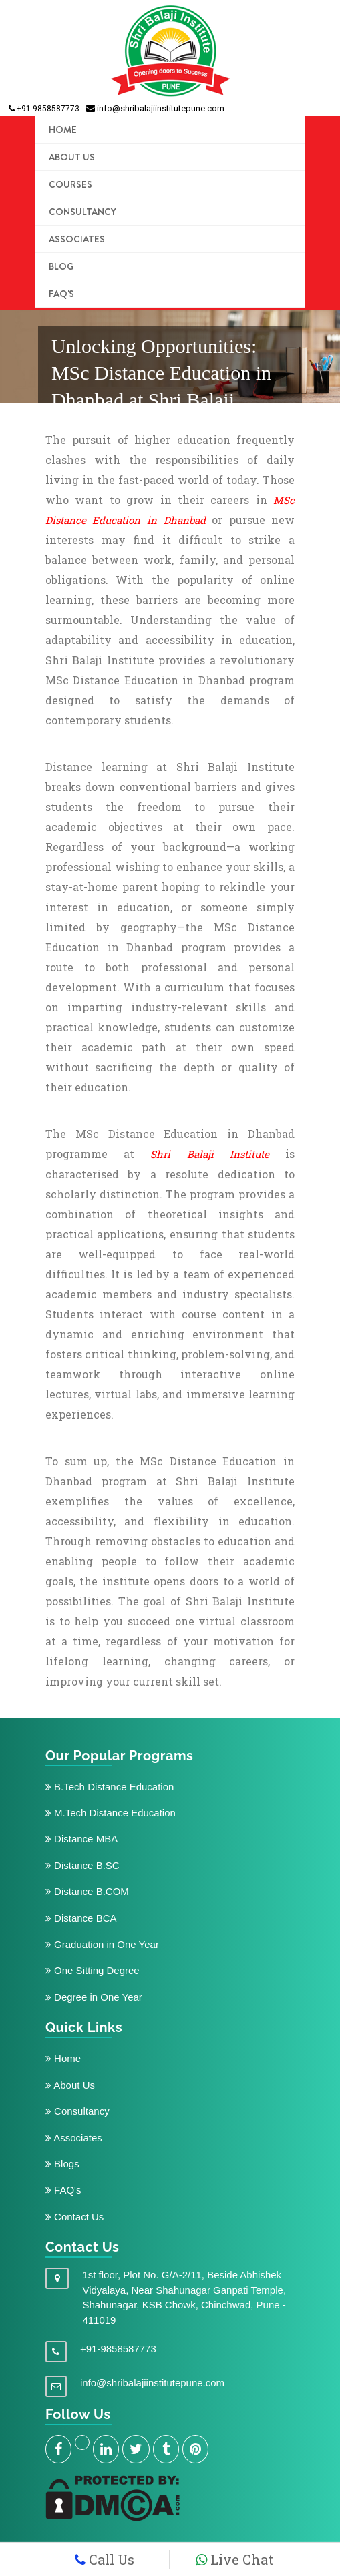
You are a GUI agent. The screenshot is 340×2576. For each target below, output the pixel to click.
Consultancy (82, 211)
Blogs (62, 2163)
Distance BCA (81, 1918)
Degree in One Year (93, 1997)
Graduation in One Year (102, 1944)
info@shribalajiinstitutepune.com (155, 108)
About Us (70, 2085)
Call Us (104, 2559)
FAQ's (61, 293)
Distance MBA (81, 1838)
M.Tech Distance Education (110, 1812)
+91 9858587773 (44, 108)
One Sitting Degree (92, 1970)
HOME (63, 129)
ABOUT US (72, 157)
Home (63, 2058)
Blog (61, 266)
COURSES (70, 184)
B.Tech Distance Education (109, 1786)
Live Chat (234, 2559)
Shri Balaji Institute (209, 1154)
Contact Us (74, 2216)
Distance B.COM (87, 1891)
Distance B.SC (82, 1865)
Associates (77, 239)
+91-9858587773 (118, 2348)
